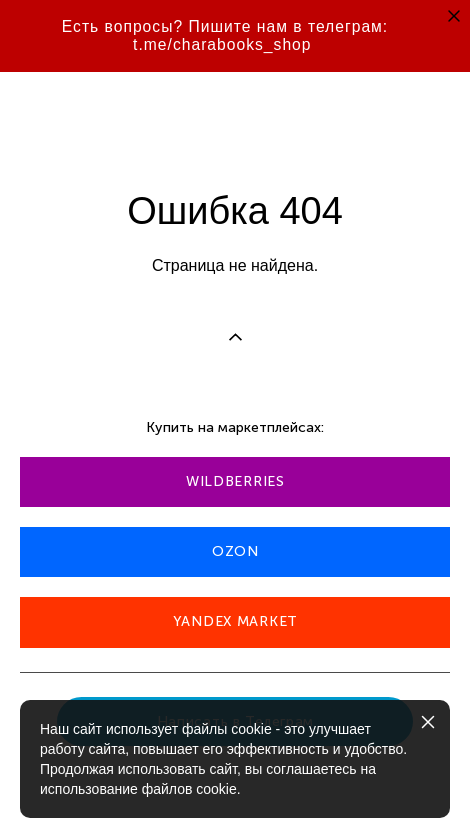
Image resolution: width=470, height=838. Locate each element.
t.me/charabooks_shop (222, 44)
